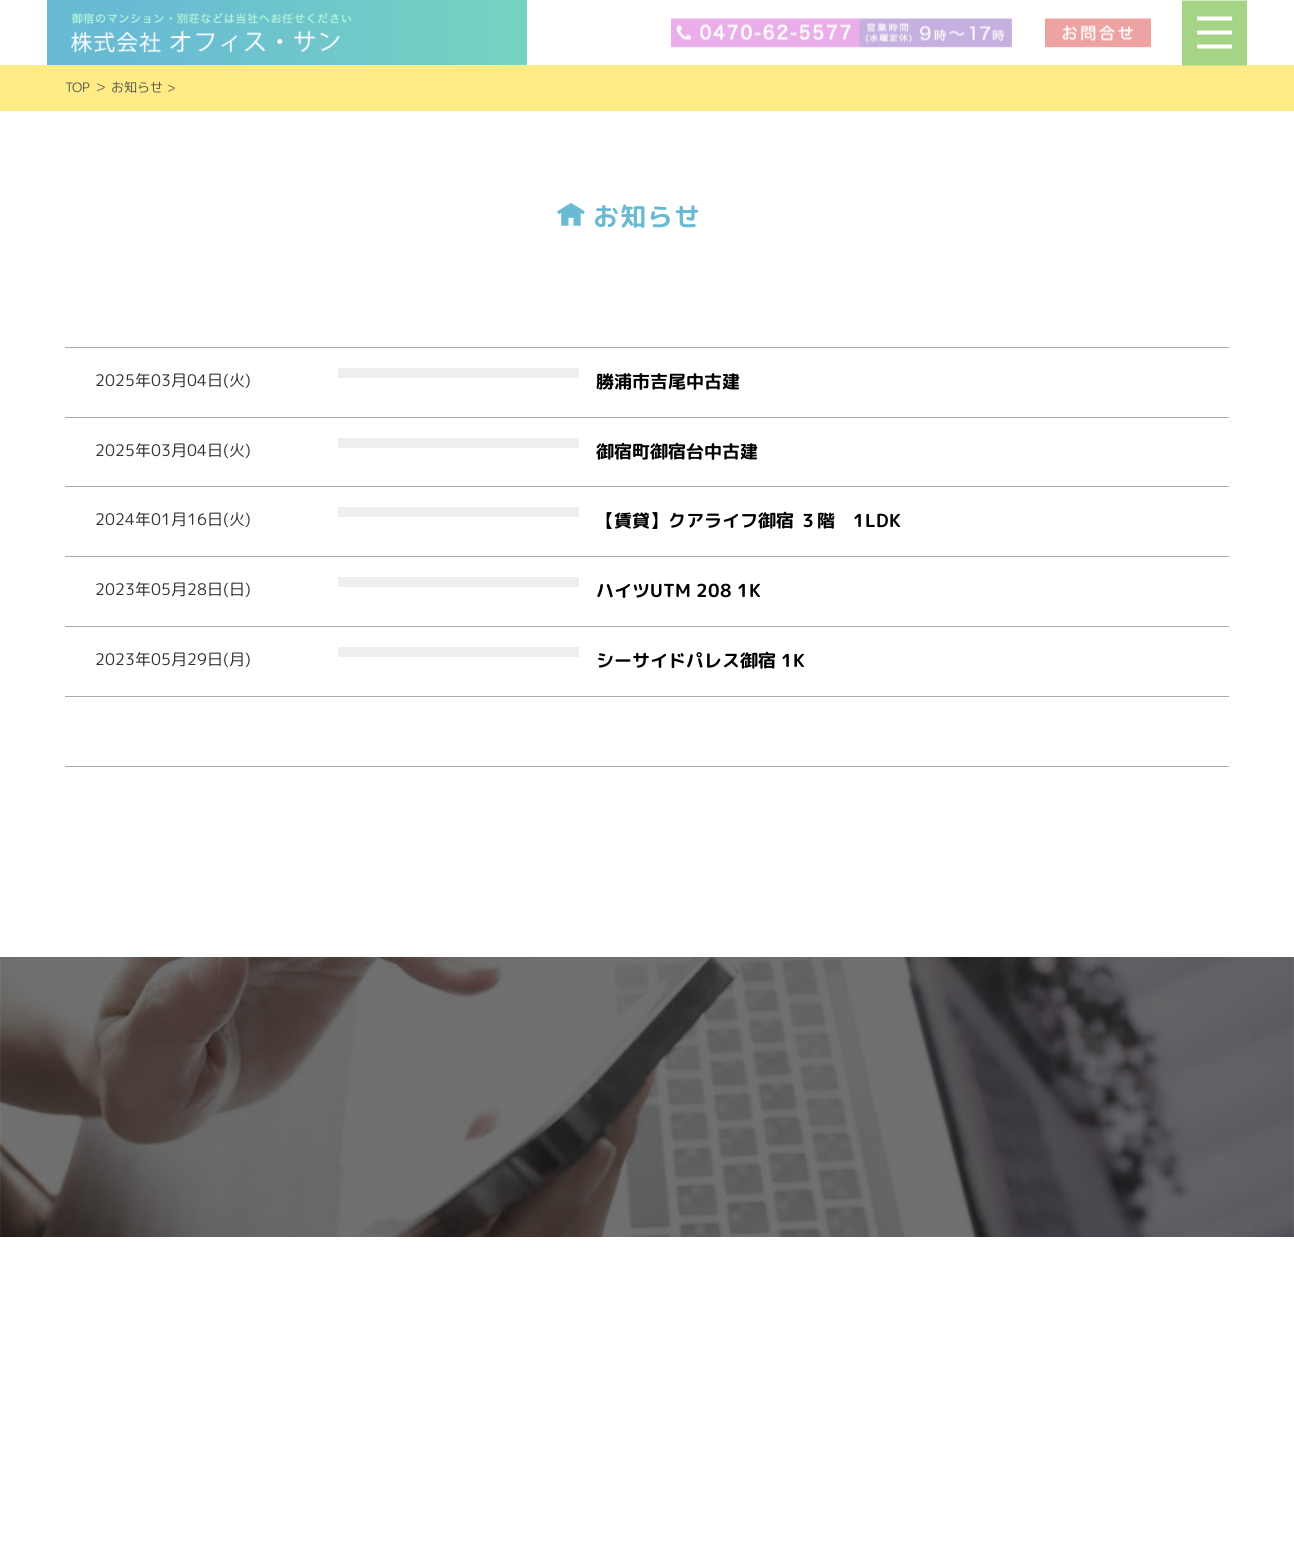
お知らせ (137, 87)
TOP (77, 87)
